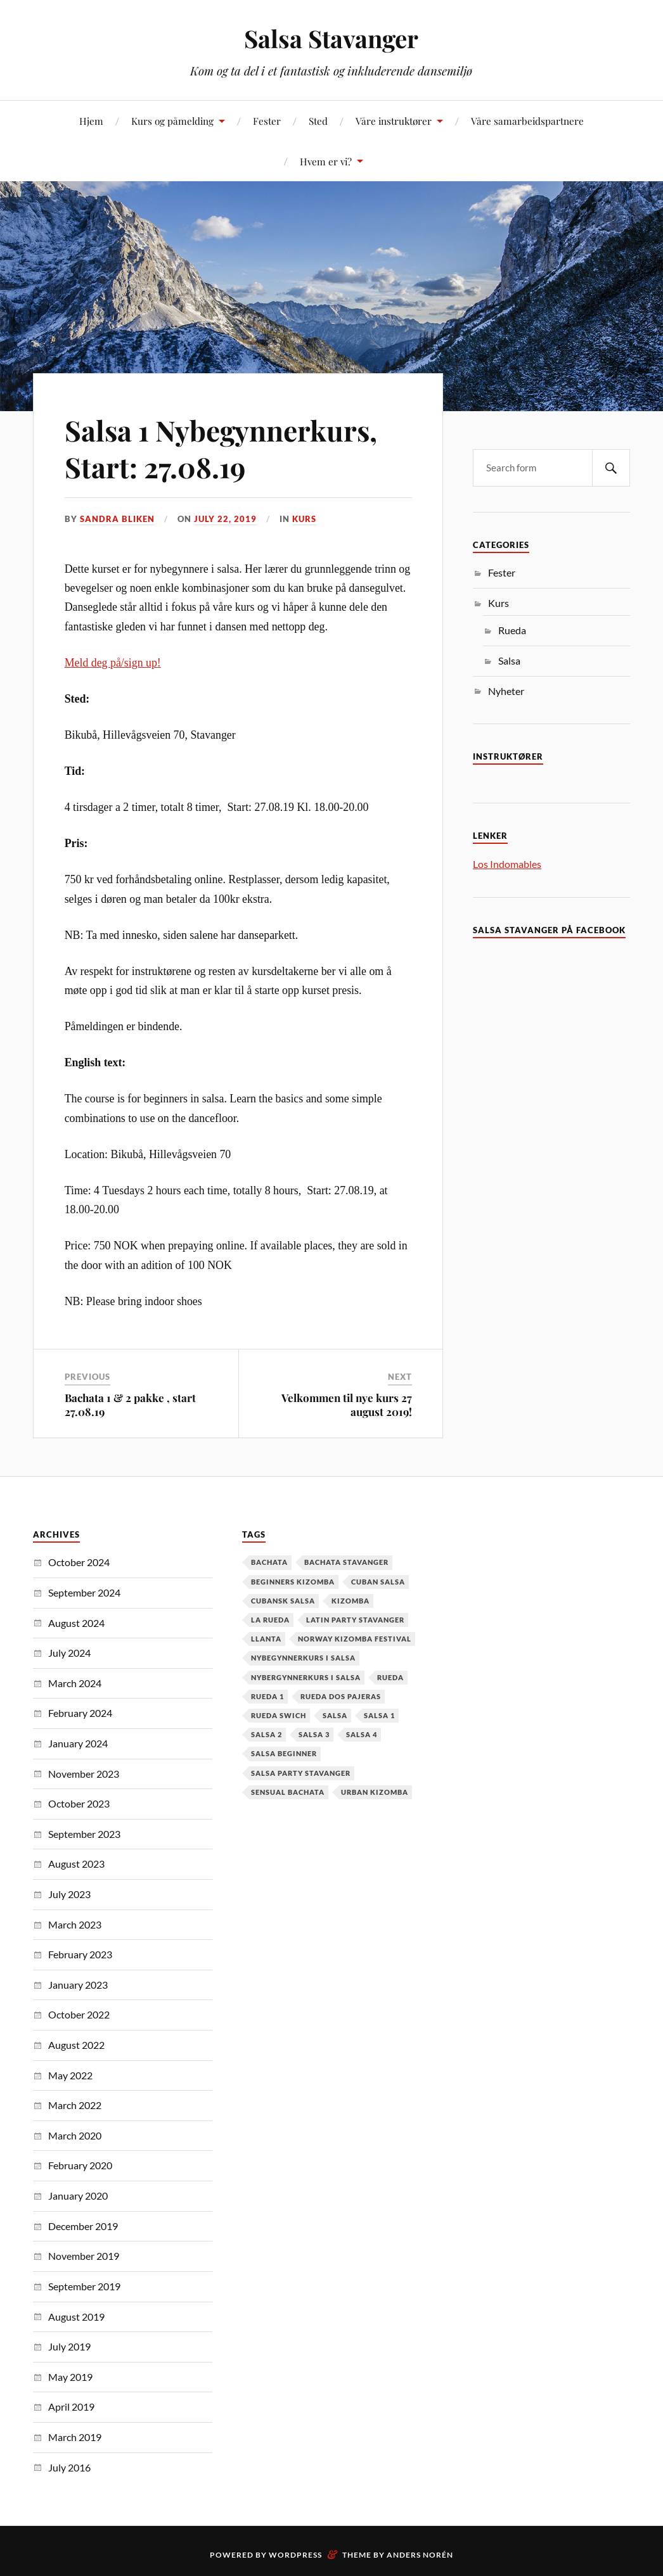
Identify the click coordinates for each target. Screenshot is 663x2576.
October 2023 (79, 1803)
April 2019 (71, 2407)
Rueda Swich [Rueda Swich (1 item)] (278, 1715)
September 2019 (84, 2286)
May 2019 (70, 2377)
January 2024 (78, 1743)
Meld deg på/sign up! (113, 662)
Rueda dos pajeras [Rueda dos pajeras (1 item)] (340, 1696)
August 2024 (76, 1623)
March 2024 (74, 1683)
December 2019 (83, 2226)
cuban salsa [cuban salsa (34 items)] (378, 1582)
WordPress (295, 2555)
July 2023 (69, 1894)
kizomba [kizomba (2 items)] (351, 1601)
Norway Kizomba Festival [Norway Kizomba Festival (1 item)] (354, 1639)
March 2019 (74, 2437)
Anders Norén (420, 2555)
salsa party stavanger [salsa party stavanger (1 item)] (301, 1773)
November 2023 (83, 1774)
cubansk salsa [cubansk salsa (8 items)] (283, 1601)
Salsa (509, 660)
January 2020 (78, 2196)
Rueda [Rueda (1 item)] (390, 1677)
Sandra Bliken (117, 519)
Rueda (512, 630)
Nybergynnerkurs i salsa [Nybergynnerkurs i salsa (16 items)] (306, 1677)
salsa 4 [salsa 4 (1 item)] (361, 1734)
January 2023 (78, 1985)
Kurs (304, 519)
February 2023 (80, 1954)
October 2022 (79, 2014)
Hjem (91, 120)
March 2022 (74, 2105)
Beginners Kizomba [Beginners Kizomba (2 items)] (293, 1582)
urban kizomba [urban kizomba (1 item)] (374, 1792)
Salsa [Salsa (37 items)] (335, 1715)
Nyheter (506, 691)
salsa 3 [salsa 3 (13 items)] (314, 1734)
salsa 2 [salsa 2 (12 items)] (266, 1734)
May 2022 (70, 2075)
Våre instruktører (394, 120)
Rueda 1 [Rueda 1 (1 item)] (267, 1696)
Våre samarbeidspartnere (527, 120)
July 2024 (69, 1653)
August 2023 (76, 1864)
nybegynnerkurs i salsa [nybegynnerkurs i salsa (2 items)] (303, 1658)
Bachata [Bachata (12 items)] (269, 1562)
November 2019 (83, 2256)
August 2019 (76, 2317)
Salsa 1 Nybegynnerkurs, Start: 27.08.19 (221, 448)
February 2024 (80, 1713)
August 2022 (76, 2045)
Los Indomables (507, 864)
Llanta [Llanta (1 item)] (266, 1639)
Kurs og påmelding (172, 120)
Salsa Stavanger (331, 38)
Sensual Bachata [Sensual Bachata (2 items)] (288, 1792)
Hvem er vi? (326, 161)
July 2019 (69, 2346)
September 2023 (84, 1834)
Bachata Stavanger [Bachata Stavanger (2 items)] (346, 1562)
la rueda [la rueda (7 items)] (270, 1620)
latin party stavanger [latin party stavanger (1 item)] (355, 1620)
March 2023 (74, 1924)
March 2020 (74, 2135)
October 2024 (79, 1562)
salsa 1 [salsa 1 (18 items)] (379, 1715)
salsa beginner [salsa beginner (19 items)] (284, 1753)
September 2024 (84, 1592)
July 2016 (69, 2467)
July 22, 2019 (225, 519)
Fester (267, 120)
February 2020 (80, 2165)
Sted (318, 120)
